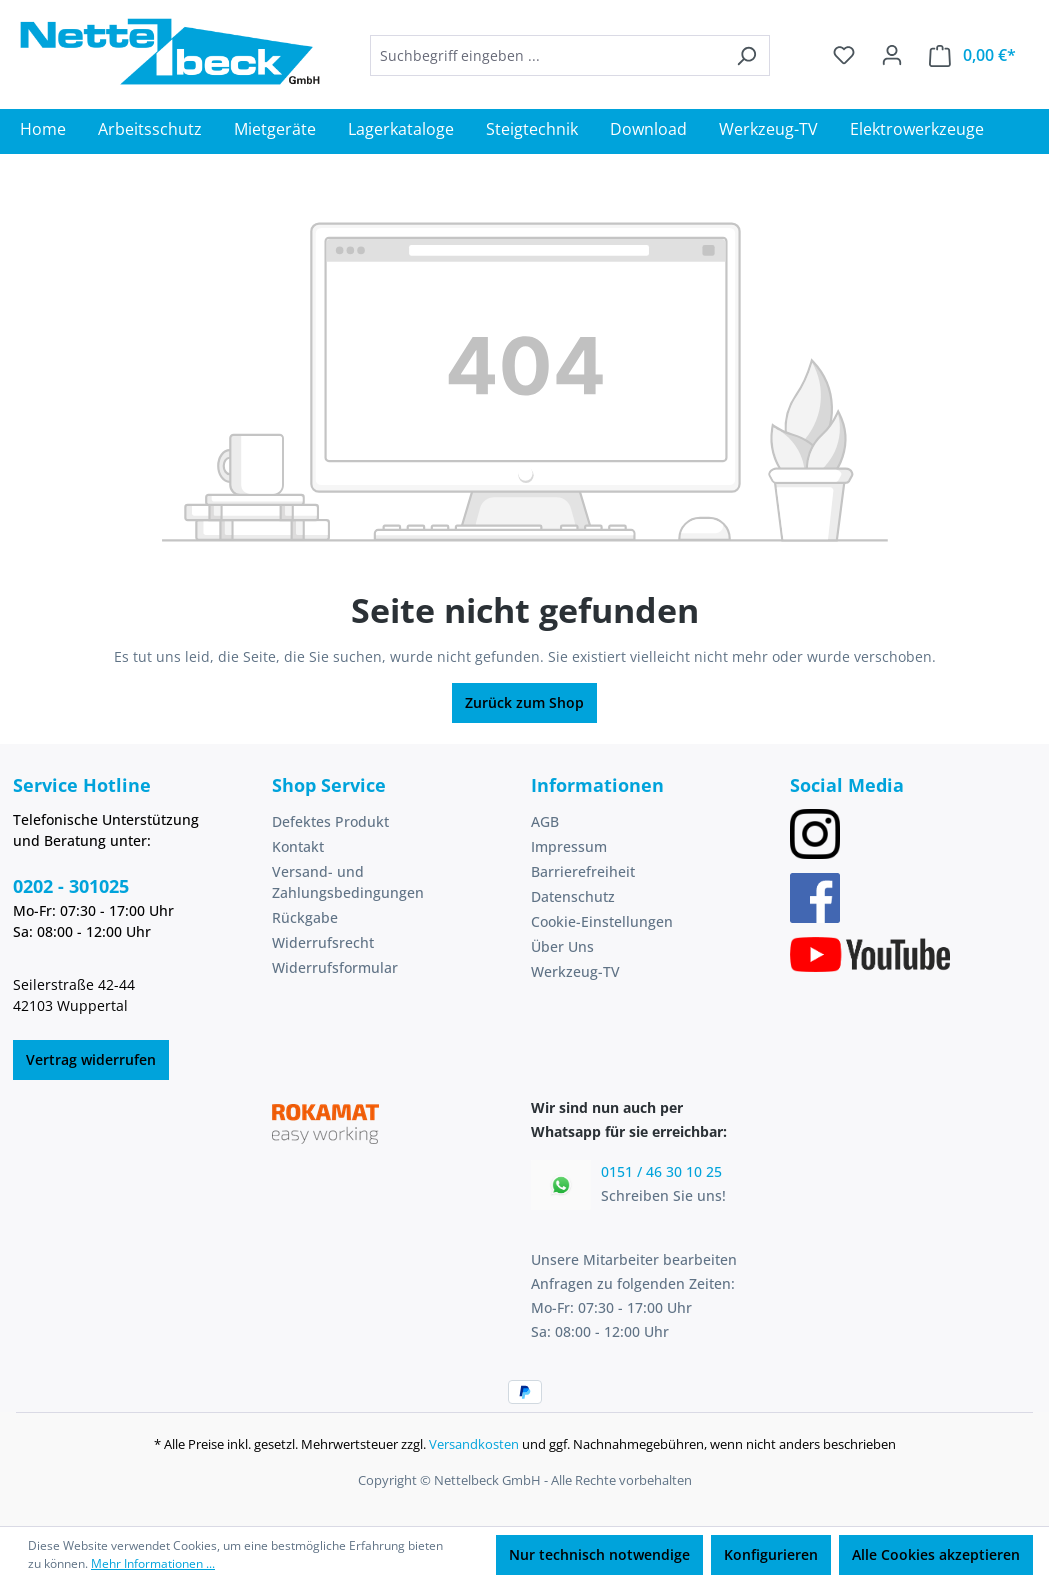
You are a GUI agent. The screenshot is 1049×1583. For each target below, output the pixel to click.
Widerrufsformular (335, 967)
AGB (545, 821)
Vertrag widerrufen (91, 1059)
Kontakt (298, 846)
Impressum (569, 846)
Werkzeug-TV (575, 971)
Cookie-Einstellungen (602, 921)
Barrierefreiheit (583, 871)
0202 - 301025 (71, 886)
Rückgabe (305, 917)
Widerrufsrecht (323, 942)
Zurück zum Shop (524, 702)
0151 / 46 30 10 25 (661, 1171)
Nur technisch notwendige (599, 1554)
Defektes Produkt (330, 821)
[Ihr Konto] (892, 55)
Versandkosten (474, 1444)
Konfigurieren (771, 1554)
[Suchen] (746, 55)
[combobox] (547, 55)
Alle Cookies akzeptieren (936, 1554)
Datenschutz (573, 896)
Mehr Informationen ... (153, 1563)
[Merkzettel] (844, 55)
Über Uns (562, 946)
